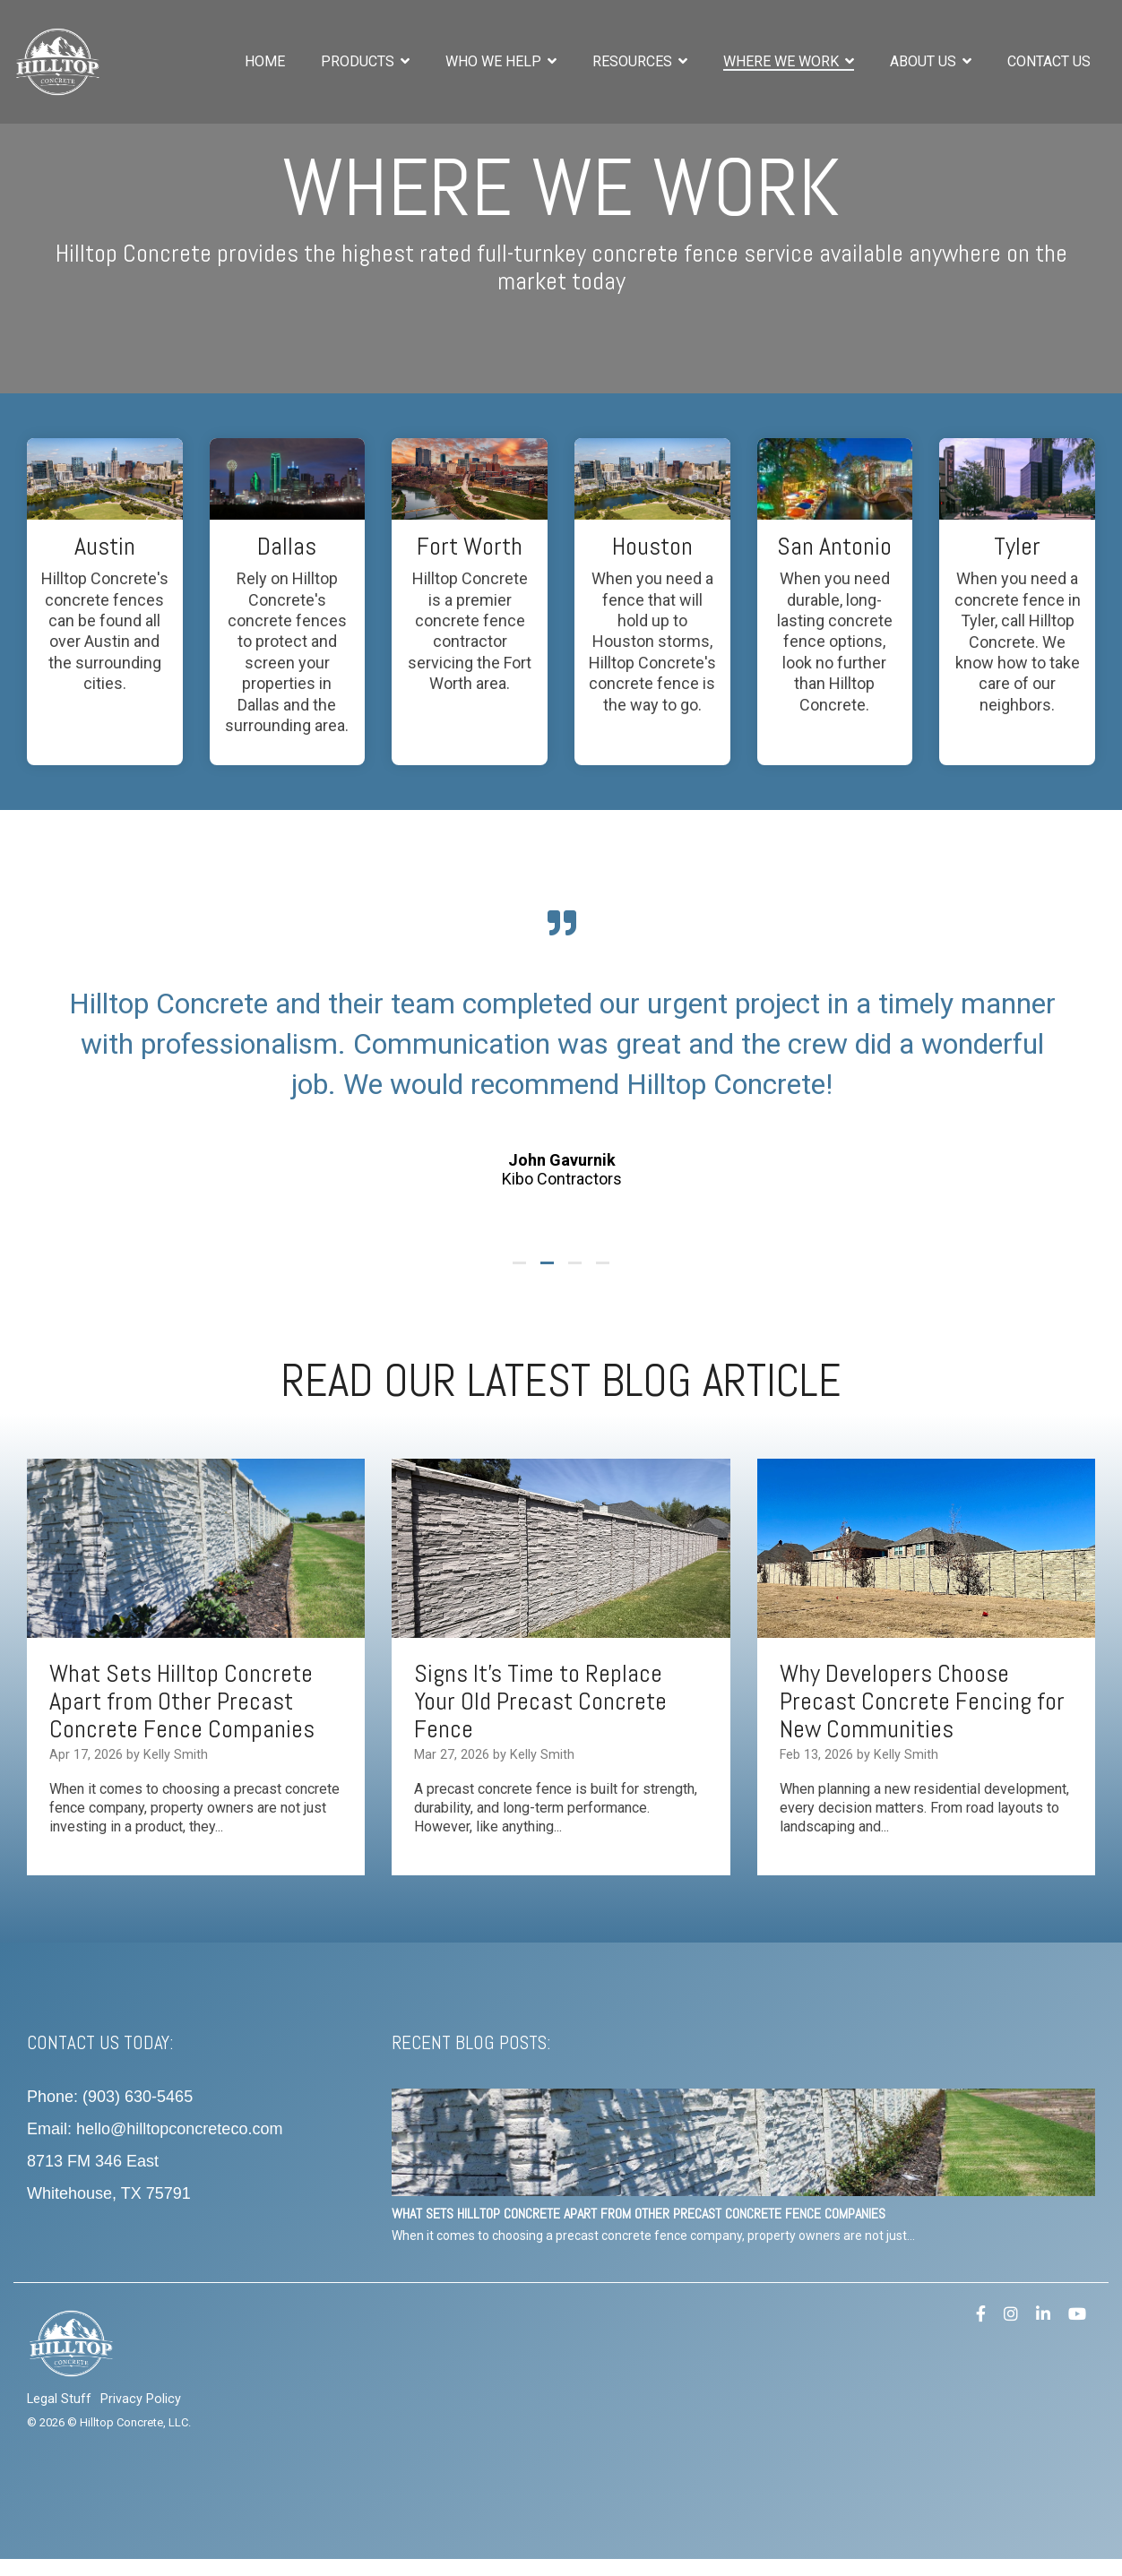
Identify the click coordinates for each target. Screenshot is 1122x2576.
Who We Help (495, 61)
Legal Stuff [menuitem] (59, 2399)
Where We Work (782, 61)
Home (265, 61)
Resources (634, 61)
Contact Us (1049, 61)
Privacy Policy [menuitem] (140, 2399)
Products (359, 61)
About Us (925, 61)
